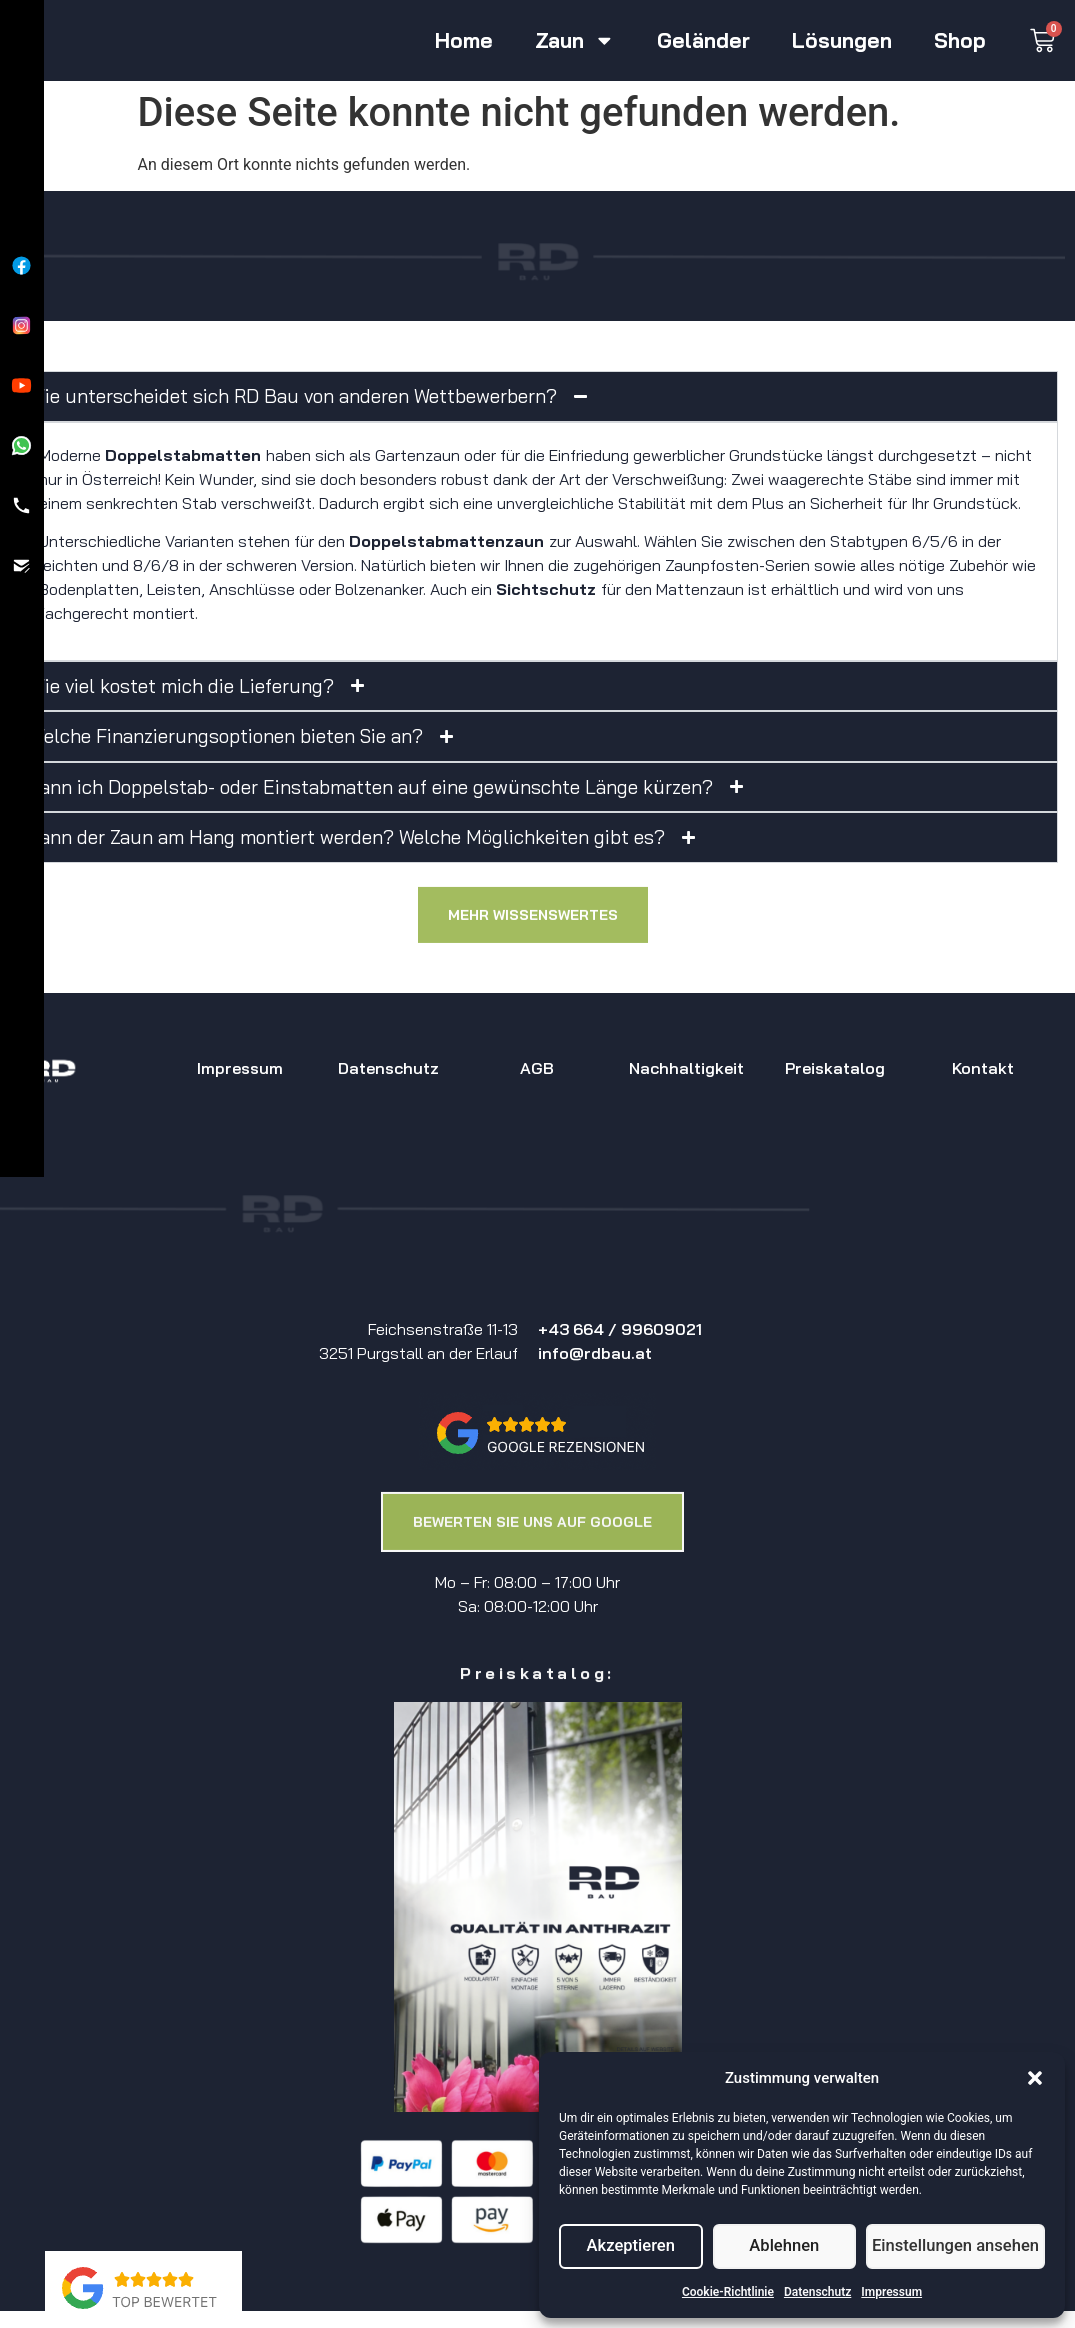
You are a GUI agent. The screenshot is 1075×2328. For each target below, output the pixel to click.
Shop (960, 40)
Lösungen (842, 40)
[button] (1035, 2078)
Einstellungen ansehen (958, 2247)
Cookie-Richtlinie (728, 2292)
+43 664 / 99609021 (620, 1329)
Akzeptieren (632, 2247)
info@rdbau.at (595, 1353)
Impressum (891, 2292)
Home (464, 40)
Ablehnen (788, 2247)
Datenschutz (817, 2292)
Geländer (703, 40)
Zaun (575, 40)
